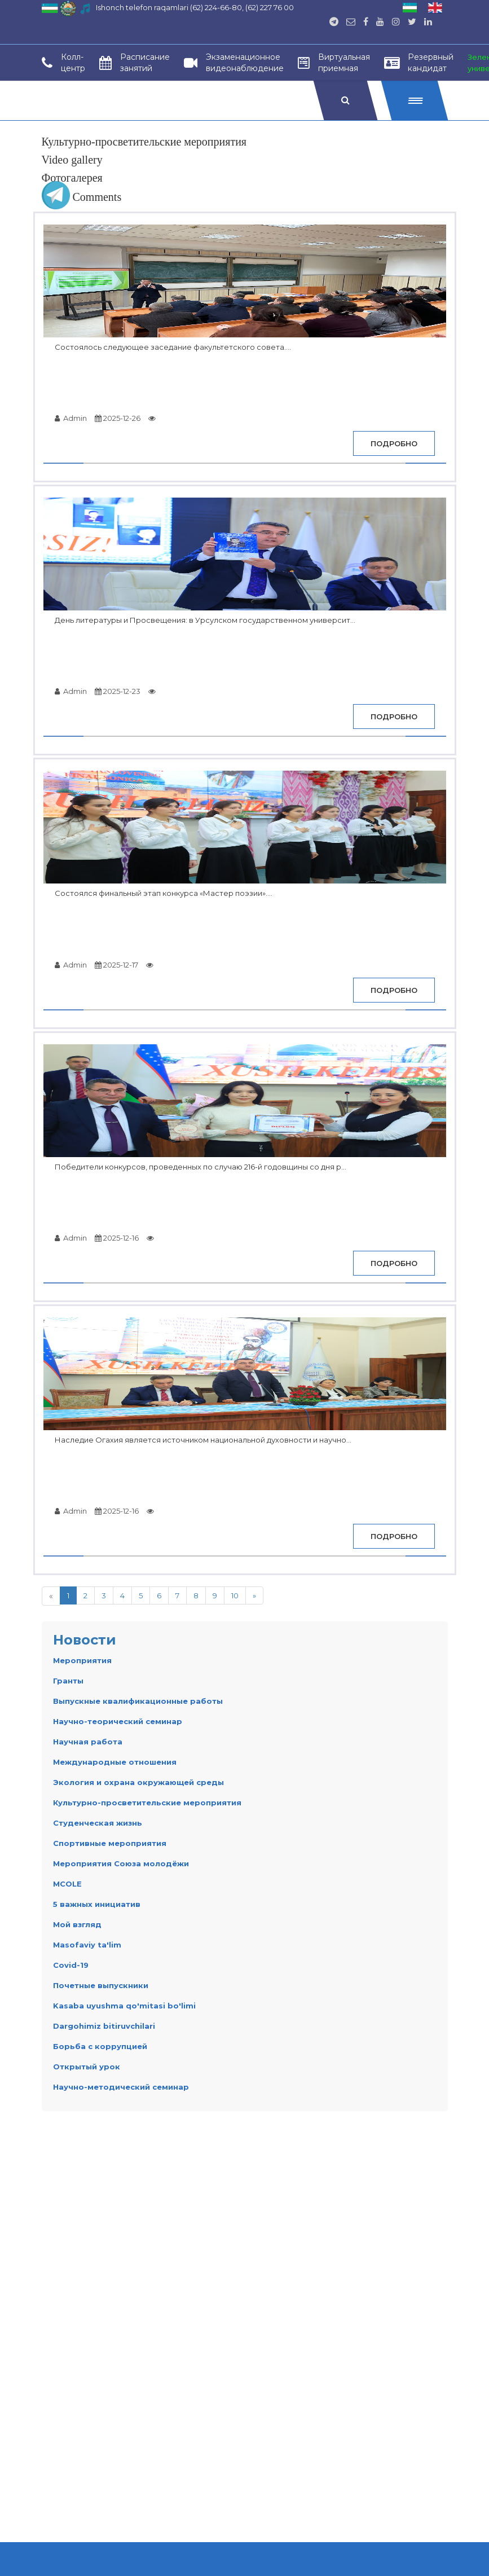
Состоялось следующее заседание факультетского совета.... (173, 346)
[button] (414, 100)
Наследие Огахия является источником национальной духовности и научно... (203, 1439)
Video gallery (72, 159)
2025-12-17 (116, 964)
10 (235, 1595)
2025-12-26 (117, 418)
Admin (71, 418)
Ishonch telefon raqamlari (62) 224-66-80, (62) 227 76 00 (195, 7)
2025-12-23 (117, 691)
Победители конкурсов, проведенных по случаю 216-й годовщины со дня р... (200, 1166)
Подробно (394, 443)
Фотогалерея (72, 178)
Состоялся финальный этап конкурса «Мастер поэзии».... (163, 893)
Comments (82, 197)
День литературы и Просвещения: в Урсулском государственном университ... (205, 620)
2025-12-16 (117, 1237)
